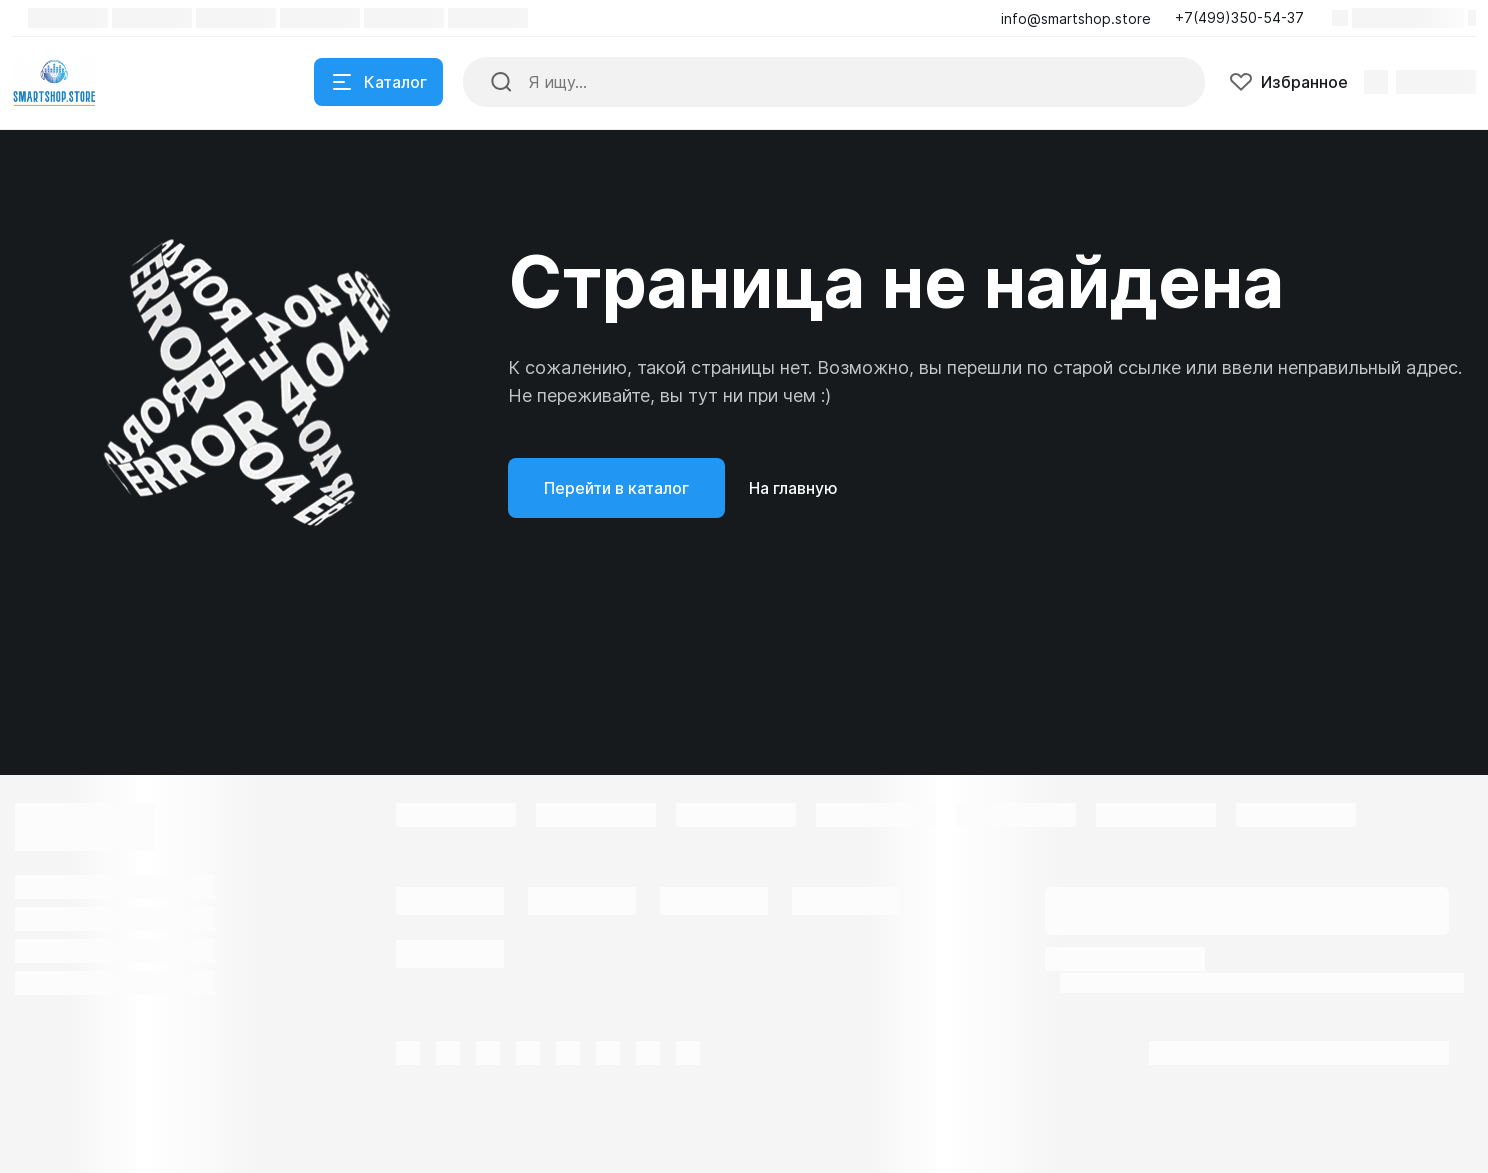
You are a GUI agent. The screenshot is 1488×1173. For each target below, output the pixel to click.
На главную (793, 488)
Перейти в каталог (616, 488)
